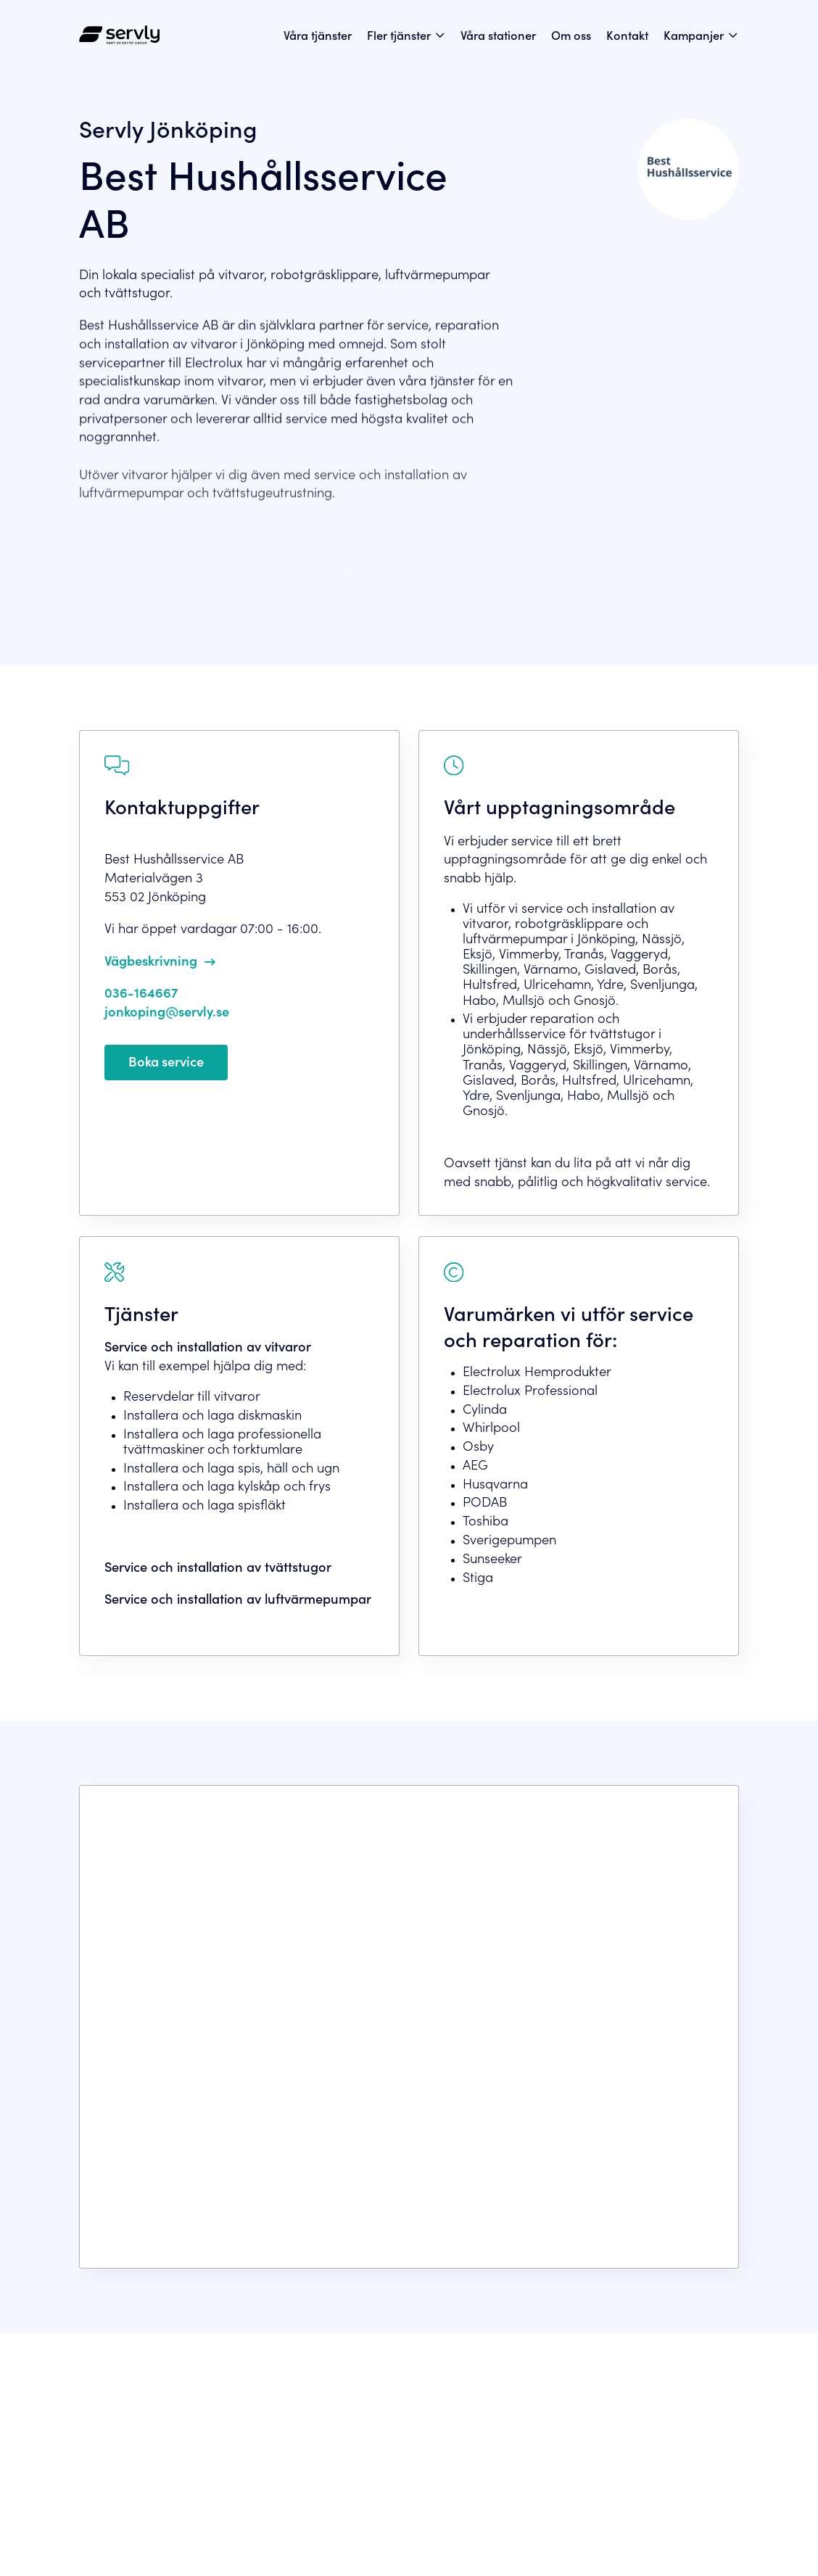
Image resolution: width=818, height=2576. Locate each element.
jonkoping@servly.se (166, 1010)
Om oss (571, 34)
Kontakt (627, 34)
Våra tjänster (318, 34)
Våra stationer (498, 34)
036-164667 (141, 991)
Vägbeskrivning (150, 960)
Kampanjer (694, 34)
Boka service (166, 1060)
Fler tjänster (399, 34)
